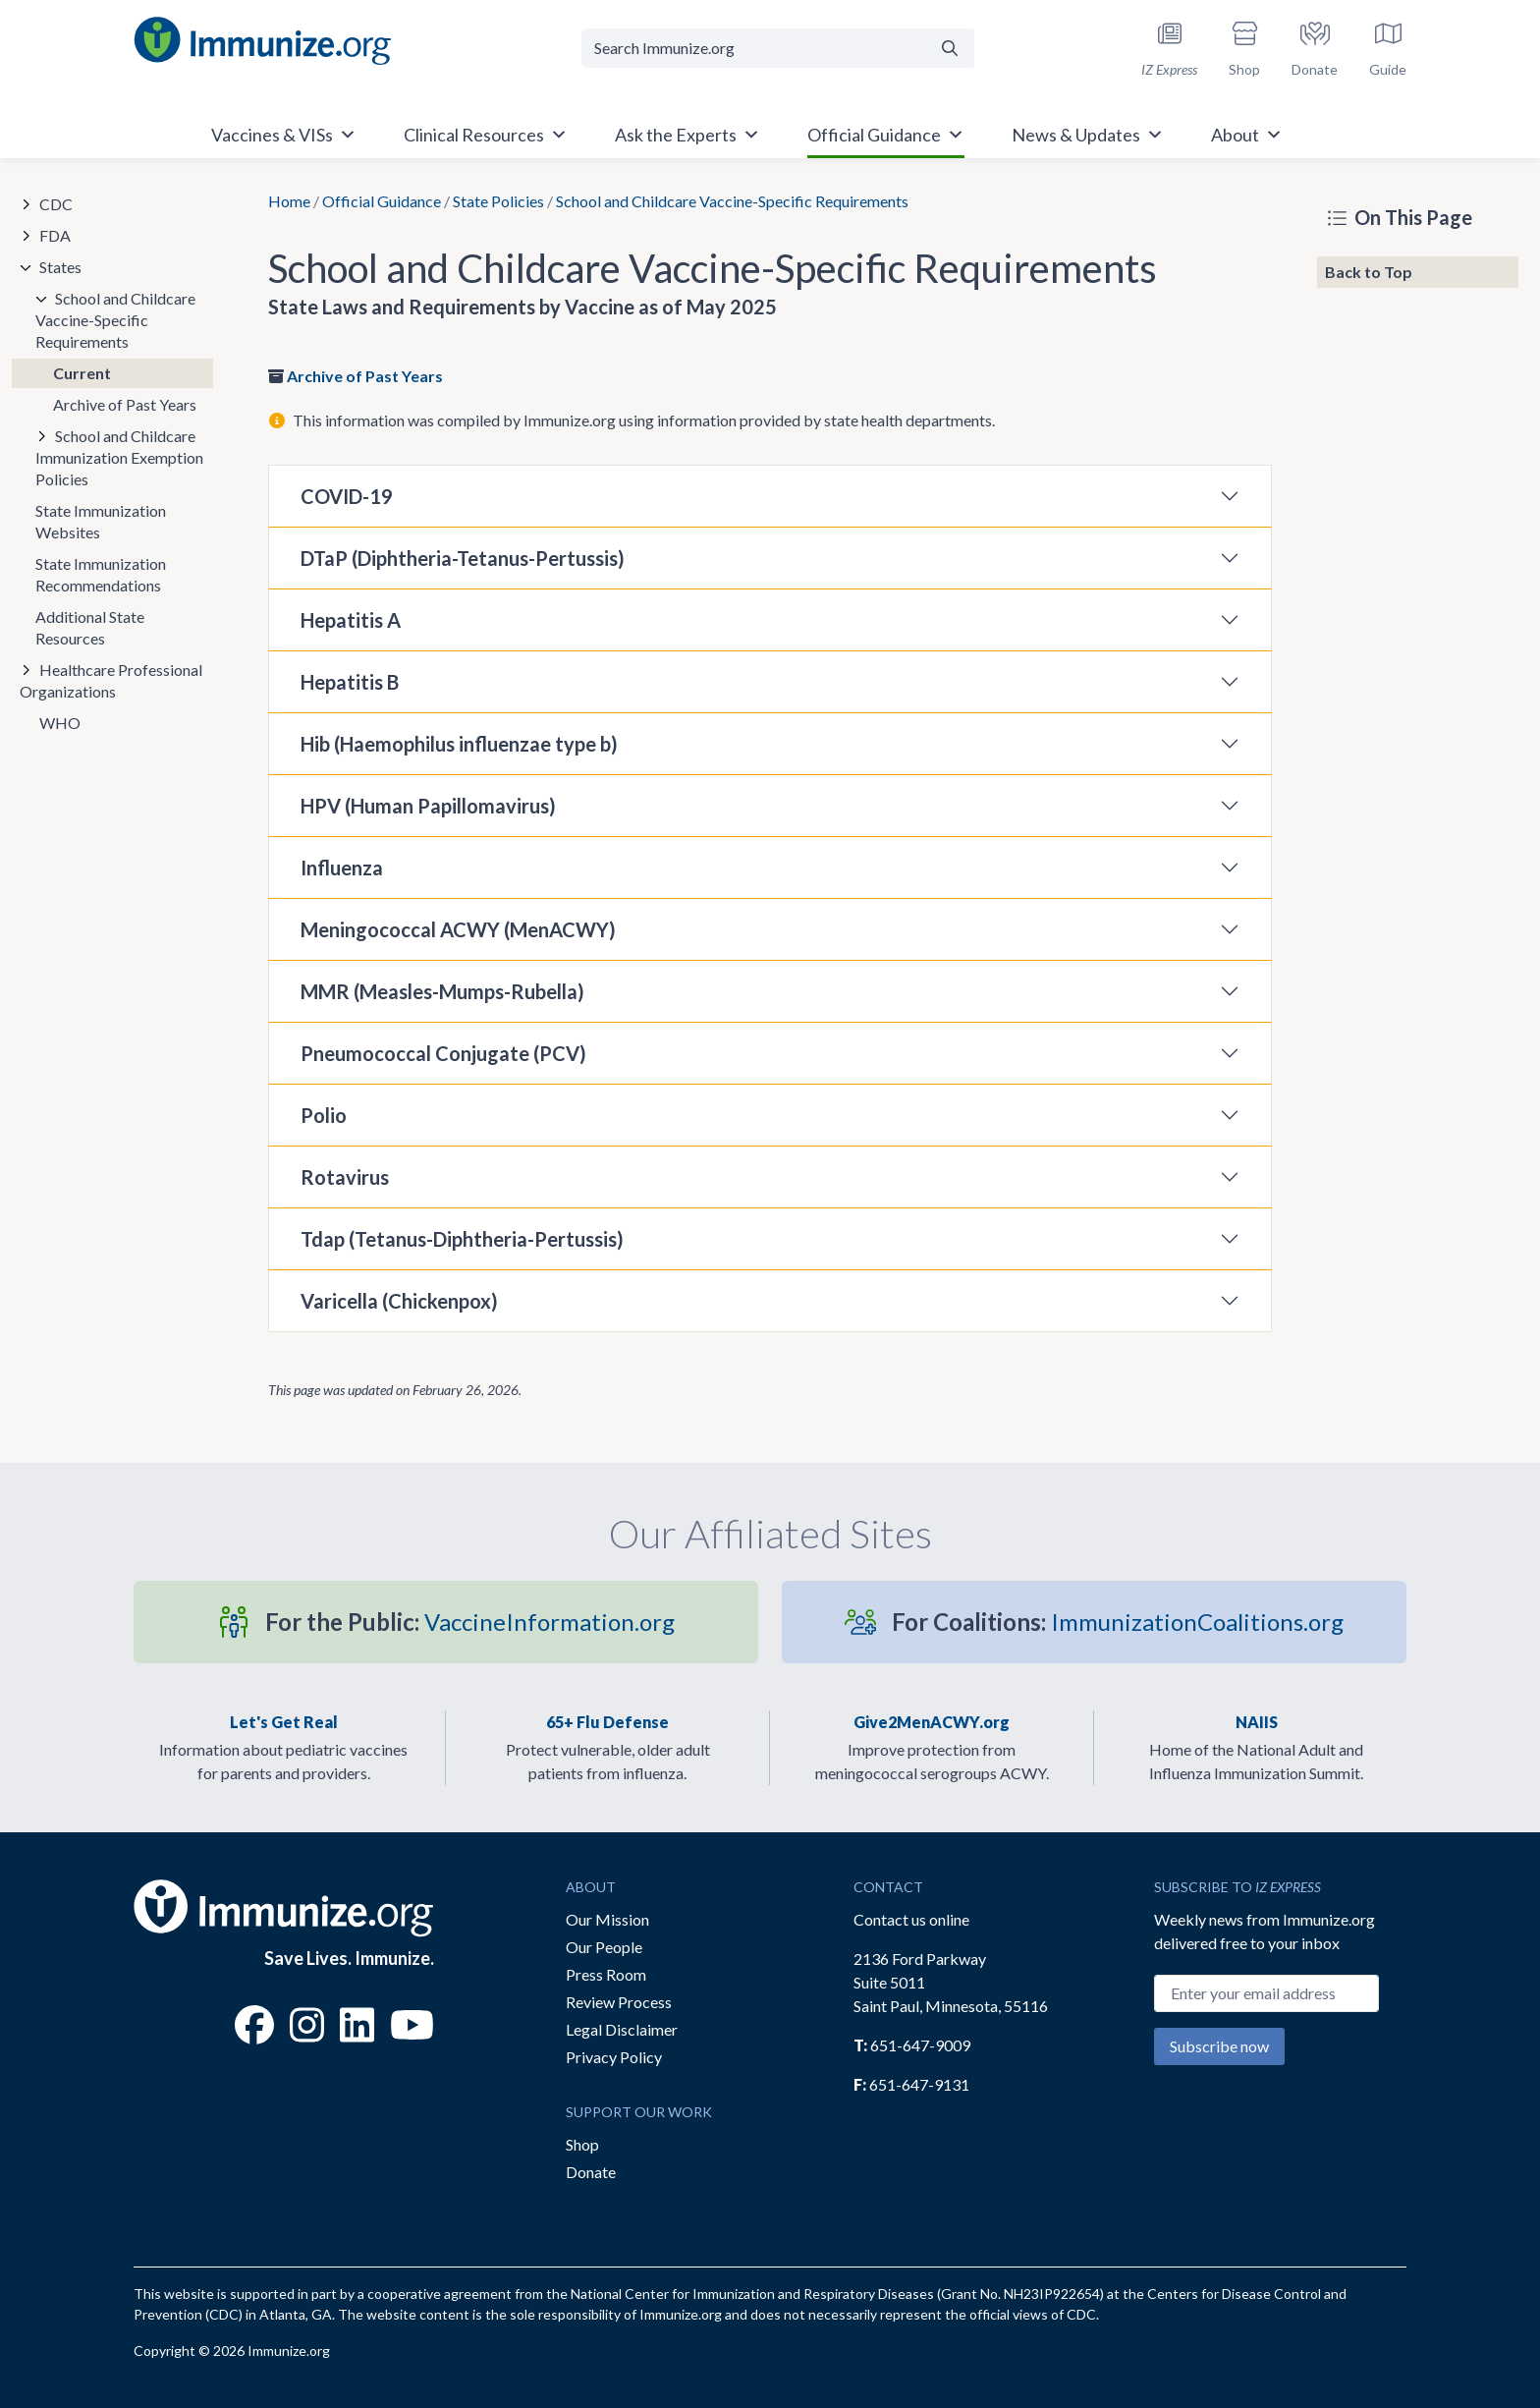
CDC (56, 204)
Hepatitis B (350, 682)
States (60, 266)
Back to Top (1368, 271)
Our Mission (607, 1919)
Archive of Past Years (365, 375)
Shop (582, 2144)
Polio (324, 1115)
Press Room (606, 1974)
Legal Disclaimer (622, 2029)
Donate (591, 2171)
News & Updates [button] (1088, 134)
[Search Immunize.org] (753, 48)
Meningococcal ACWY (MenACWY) (458, 929)
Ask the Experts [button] (687, 134)
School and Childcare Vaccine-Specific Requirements (115, 320)
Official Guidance (381, 201)
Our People (604, 1946)
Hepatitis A (351, 620)
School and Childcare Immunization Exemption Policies (119, 457)
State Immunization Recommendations (100, 574)
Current (82, 373)
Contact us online (911, 1919)
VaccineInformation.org (470, 1621)
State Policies (498, 201)
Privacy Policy (614, 2056)
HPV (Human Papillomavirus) (428, 805)
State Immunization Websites (100, 521)
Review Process (619, 2001)
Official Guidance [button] (885, 134)
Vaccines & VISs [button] (284, 134)
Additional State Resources (89, 627)
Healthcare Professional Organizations (111, 680)
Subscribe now (1219, 2046)
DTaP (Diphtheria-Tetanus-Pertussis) (463, 558)
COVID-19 (347, 496)
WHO (60, 722)
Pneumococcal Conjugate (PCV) (443, 1053)
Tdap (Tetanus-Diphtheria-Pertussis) (462, 1239)
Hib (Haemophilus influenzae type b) (459, 744)
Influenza (342, 867)
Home (289, 201)
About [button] (1247, 134)
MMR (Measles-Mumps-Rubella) (442, 991)
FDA (55, 235)
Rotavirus (345, 1177)
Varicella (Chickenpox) (399, 1301)
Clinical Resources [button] (486, 134)
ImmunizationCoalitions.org (1118, 1621)
